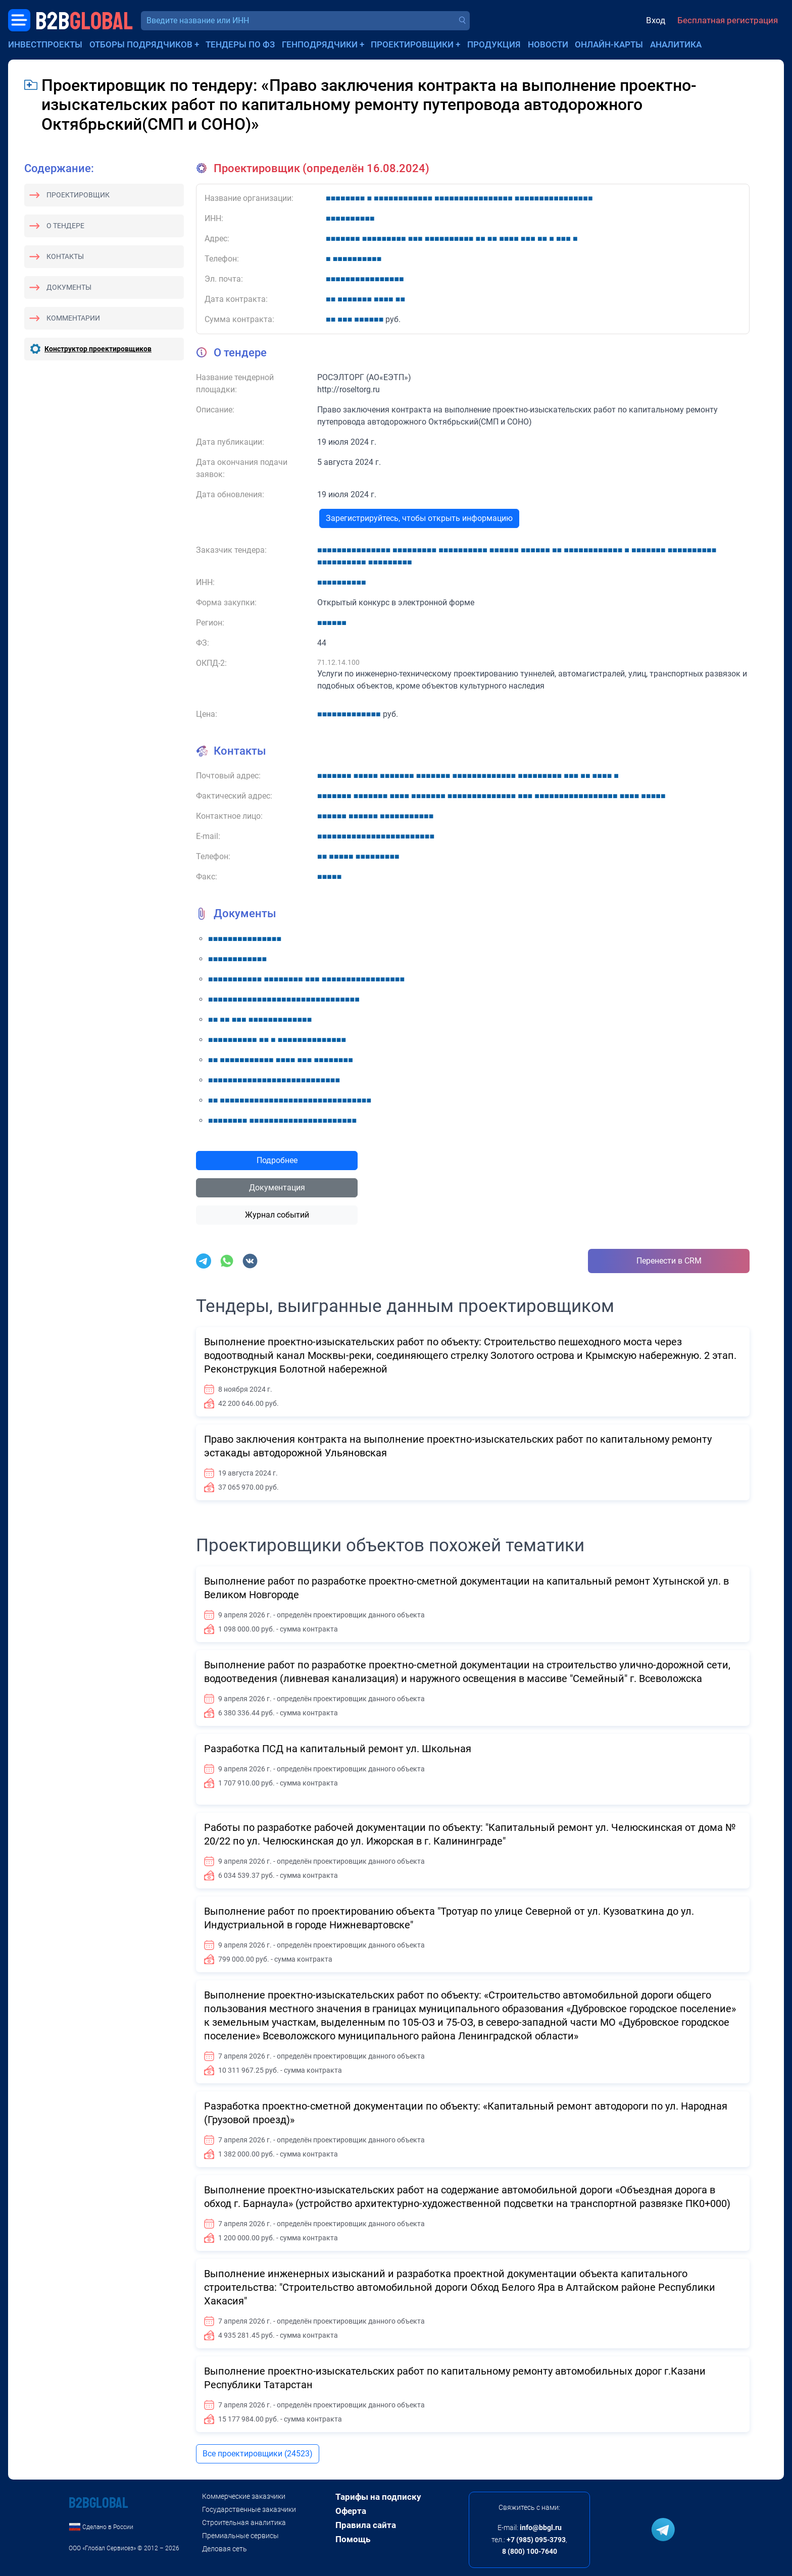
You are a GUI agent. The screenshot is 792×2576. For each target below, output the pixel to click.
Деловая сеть (224, 2549)
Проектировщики (412, 44)
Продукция (494, 44)
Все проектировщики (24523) (258, 2453)
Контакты (65, 256)
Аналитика (676, 44)
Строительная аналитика (244, 2522)
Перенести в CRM (669, 1261)
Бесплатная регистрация (727, 20)
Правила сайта (365, 2525)
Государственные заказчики (249, 2509)
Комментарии (73, 318)
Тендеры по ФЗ (240, 44)
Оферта (350, 2511)
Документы (68, 287)
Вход (655, 20)
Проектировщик (78, 195)
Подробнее (277, 1160)
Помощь (352, 2539)
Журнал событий (277, 1215)
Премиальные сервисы (240, 2536)
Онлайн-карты (609, 44)
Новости (548, 44)
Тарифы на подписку (378, 2497)
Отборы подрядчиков (140, 44)
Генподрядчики (320, 44)
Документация (277, 1187)
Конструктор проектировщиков (98, 349)
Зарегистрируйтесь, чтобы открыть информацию (419, 518)
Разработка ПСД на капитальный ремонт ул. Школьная (337, 1749)
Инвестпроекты (45, 44)
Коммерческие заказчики (243, 2496)
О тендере (65, 226)
